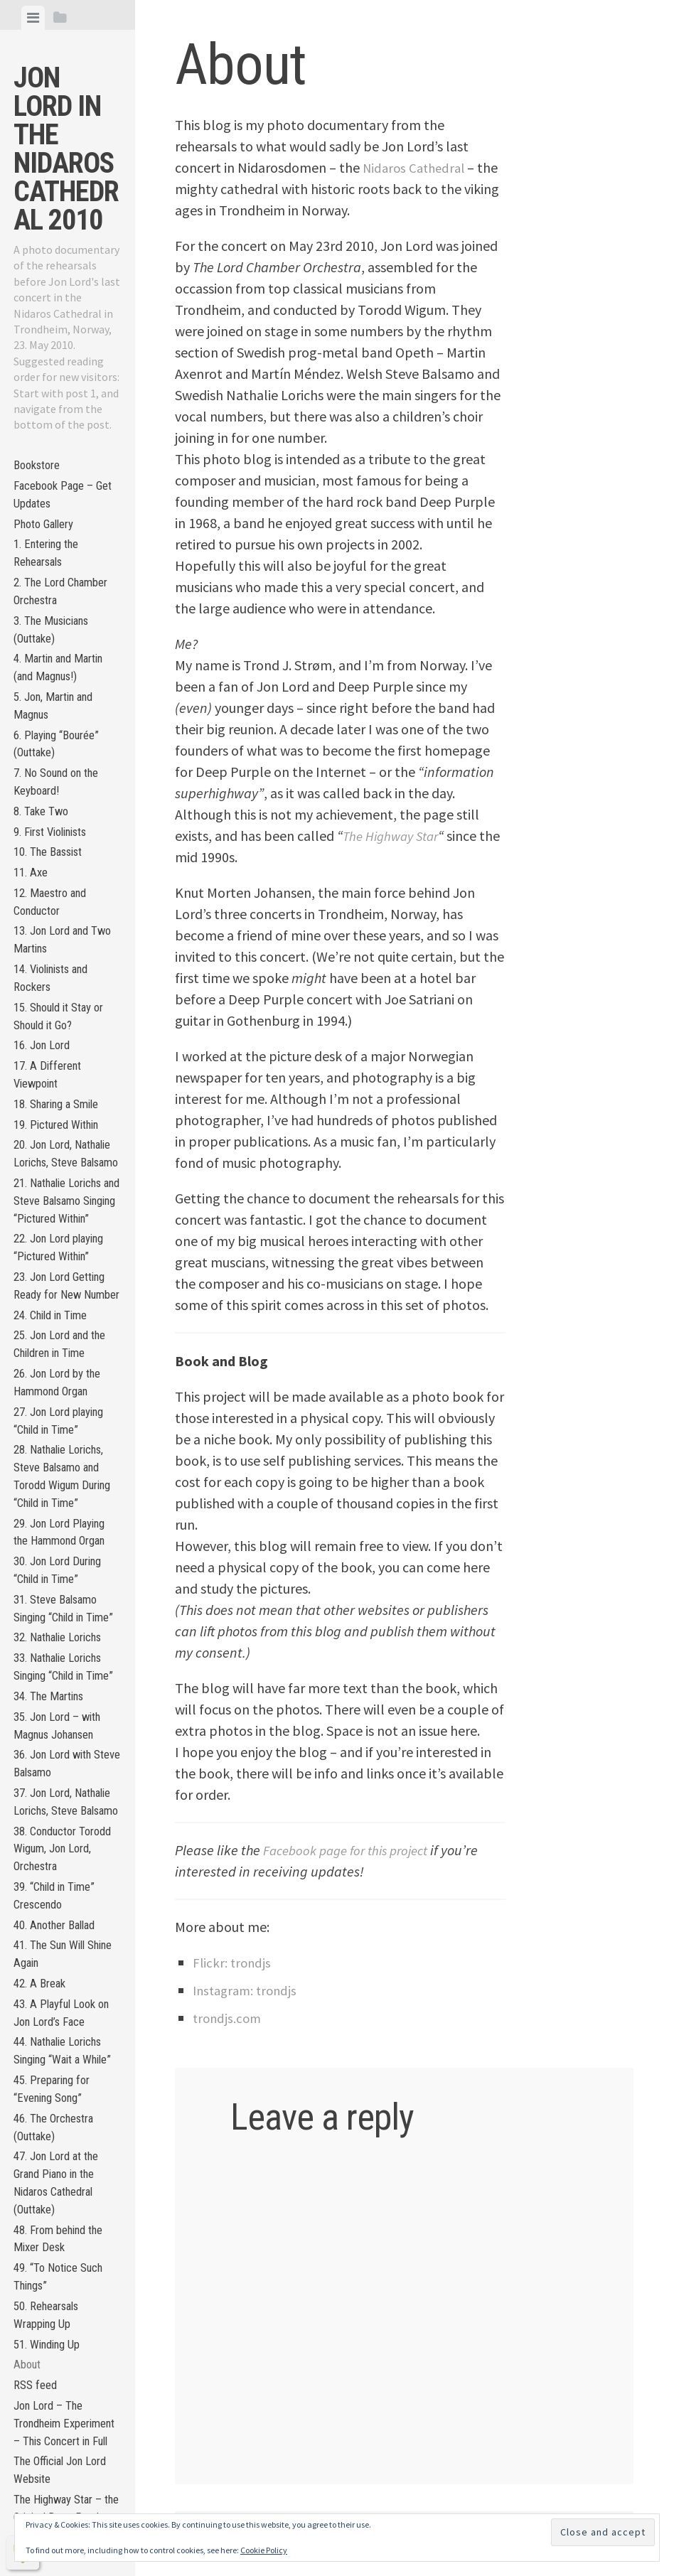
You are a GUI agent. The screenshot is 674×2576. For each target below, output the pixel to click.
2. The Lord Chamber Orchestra (66, 610)
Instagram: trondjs (248, 1990)
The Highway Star (394, 835)
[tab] (33, 18)
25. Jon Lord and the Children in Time (66, 1515)
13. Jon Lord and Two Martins (56, 1002)
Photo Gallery (48, 533)
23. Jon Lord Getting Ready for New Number (65, 1439)
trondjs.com (228, 2018)
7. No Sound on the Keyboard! (62, 823)
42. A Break (42, 2307)
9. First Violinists (57, 879)
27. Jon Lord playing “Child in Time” (65, 1600)
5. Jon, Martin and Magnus (59, 738)
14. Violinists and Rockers (58, 1045)
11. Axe (32, 926)
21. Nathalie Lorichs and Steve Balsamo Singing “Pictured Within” (64, 1325)
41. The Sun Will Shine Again (54, 2275)
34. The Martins (53, 1966)
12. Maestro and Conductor (55, 960)
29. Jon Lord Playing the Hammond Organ (66, 1743)
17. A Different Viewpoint (51, 1154)
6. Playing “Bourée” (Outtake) (62, 780)
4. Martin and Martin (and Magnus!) (64, 695)
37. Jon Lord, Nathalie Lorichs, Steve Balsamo (56, 2094)
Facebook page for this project (352, 1850)
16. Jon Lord (45, 1120)
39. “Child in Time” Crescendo (60, 2208)
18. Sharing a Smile (62, 1187)
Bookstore (40, 467)
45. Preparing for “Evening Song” (57, 2445)
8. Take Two (43, 856)
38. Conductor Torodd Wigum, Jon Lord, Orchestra (62, 2156)
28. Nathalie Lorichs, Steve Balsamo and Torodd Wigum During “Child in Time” (65, 1671)
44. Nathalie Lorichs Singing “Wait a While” (64, 2393)
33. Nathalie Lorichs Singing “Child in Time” (64, 1923)
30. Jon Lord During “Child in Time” (63, 1786)
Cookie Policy (263, 2550)
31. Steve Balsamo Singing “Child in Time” (61, 1837)
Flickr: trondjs (233, 1962)
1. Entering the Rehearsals (51, 567)
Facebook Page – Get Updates (67, 500)
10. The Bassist (53, 903)
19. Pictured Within (63, 1210)
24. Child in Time (55, 1481)
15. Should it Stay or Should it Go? (65, 1087)
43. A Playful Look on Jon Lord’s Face (66, 2341)
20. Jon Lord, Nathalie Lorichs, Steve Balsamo (56, 1253)
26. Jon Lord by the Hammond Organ (63, 1557)
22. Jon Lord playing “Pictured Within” (65, 1387)
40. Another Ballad (60, 2241)
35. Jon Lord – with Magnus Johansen (62, 1999)
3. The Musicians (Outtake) (57, 652)
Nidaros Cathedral (417, 167)
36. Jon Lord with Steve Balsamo (58, 2042)
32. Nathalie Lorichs (64, 1880)
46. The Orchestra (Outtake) (60, 2488)
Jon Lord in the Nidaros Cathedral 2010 (66, 149)
